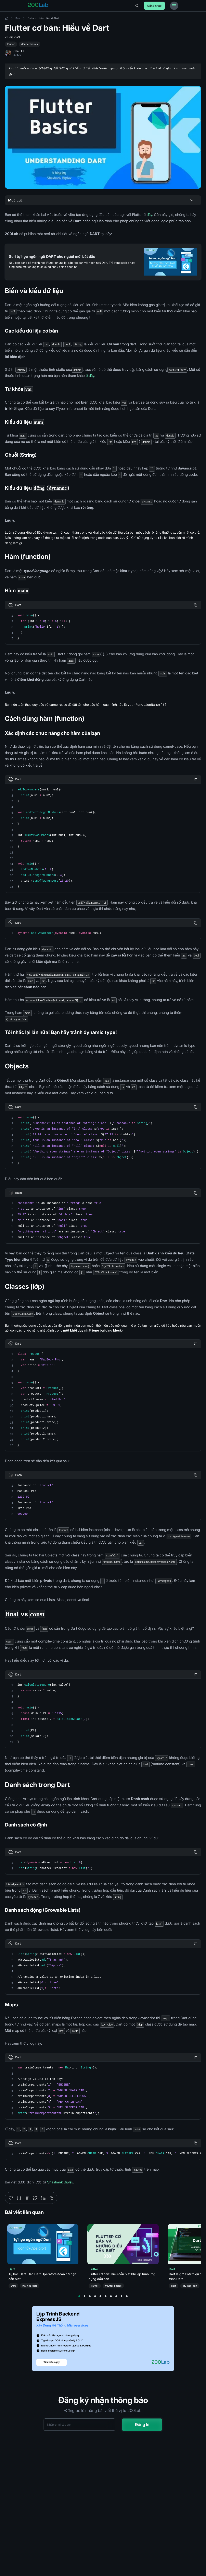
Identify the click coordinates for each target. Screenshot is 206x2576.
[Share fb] (27, 2198)
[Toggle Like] (11, 2198)
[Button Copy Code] (196, 605)
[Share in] (43, 2198)
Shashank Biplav (60, 2182)
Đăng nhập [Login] (154, 5)
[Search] (137, 6)
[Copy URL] (51, 2198)
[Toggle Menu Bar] (174, 6)
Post (18, 18)
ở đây (90, 375)
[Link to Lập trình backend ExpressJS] (103, 2338)
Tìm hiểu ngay (51, 2362)
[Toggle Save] (19, 2198)
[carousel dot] (79, 2296)
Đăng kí (142, 2424)
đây (149, 214)
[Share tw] (35, 2198)
